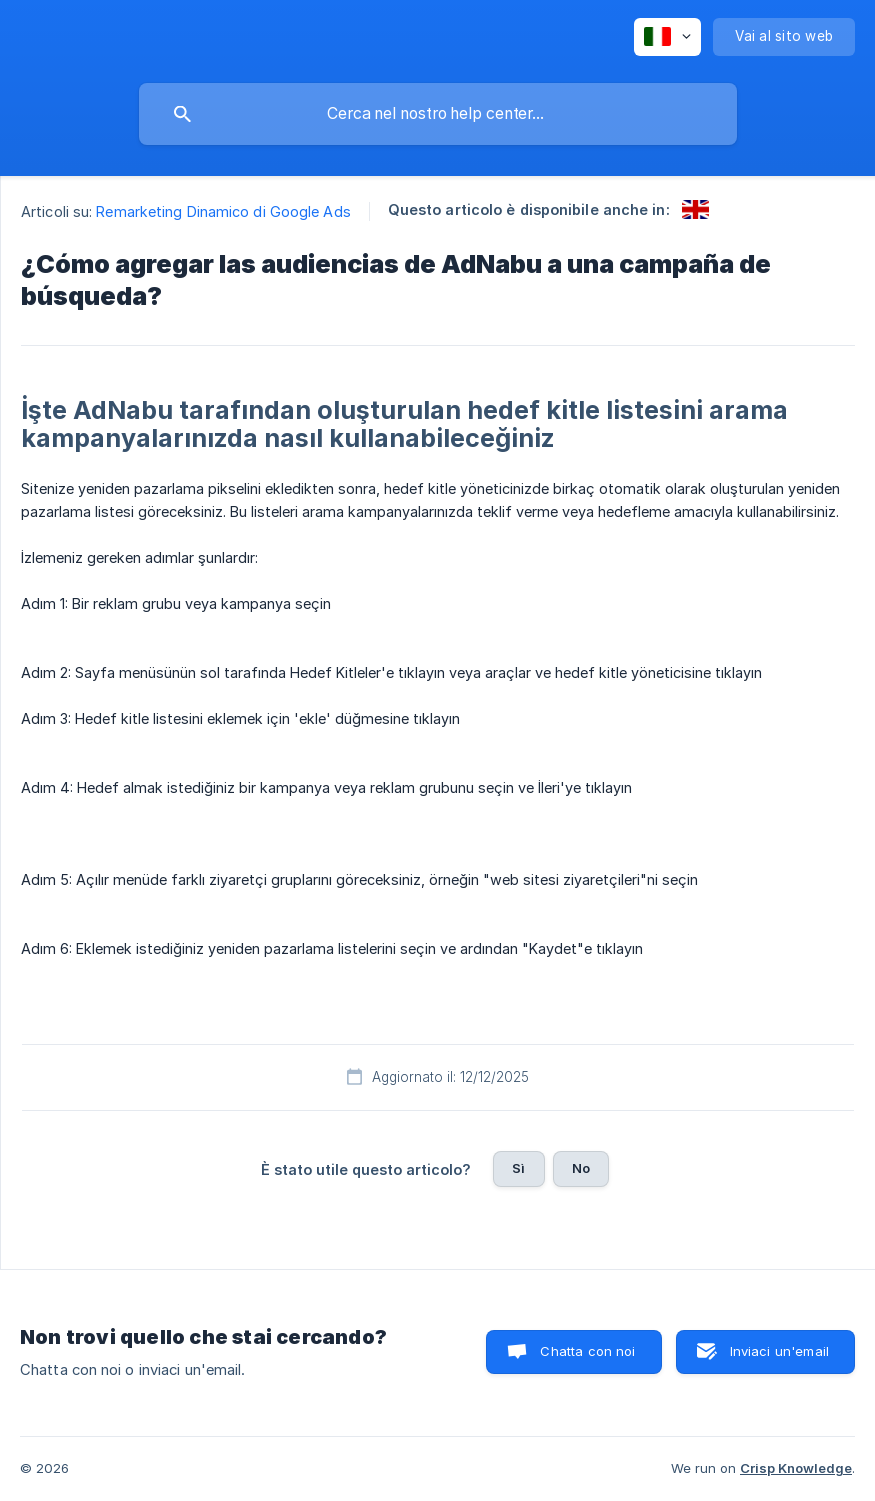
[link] (695, 209)
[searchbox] (438, 114)
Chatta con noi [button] (587, 1351)
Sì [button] (518, 1168)
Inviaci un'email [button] (779, 1351)
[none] (667, 37)
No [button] (581, 1168)
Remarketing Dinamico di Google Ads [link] (223, 211)
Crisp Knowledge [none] (796, 1468)
